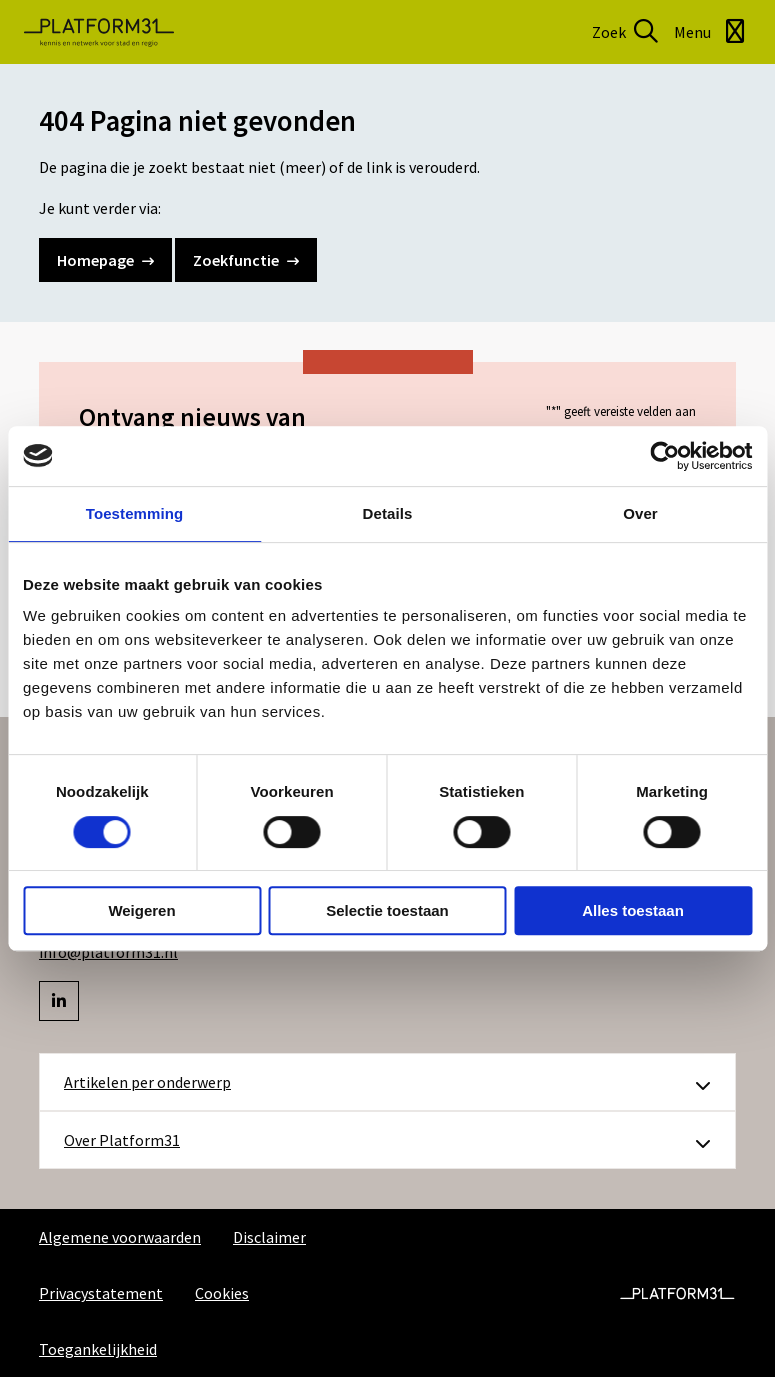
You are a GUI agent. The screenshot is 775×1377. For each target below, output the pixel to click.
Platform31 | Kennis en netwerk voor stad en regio (99, 32)
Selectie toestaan (387, 910)
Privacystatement (101, 1293)
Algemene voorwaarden (120, 1237)
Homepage (105, 260)
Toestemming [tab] (135, 513)
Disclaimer (269, 1237)
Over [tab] (640, 513)
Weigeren (141, 910)
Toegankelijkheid (98, 1349)
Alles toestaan (633, 910)
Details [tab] (388, 513)
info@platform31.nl (108, 952)
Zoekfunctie (246, 260)
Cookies (222, 1293)
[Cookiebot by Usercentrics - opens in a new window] (664, 456)
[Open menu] (712, 32)
